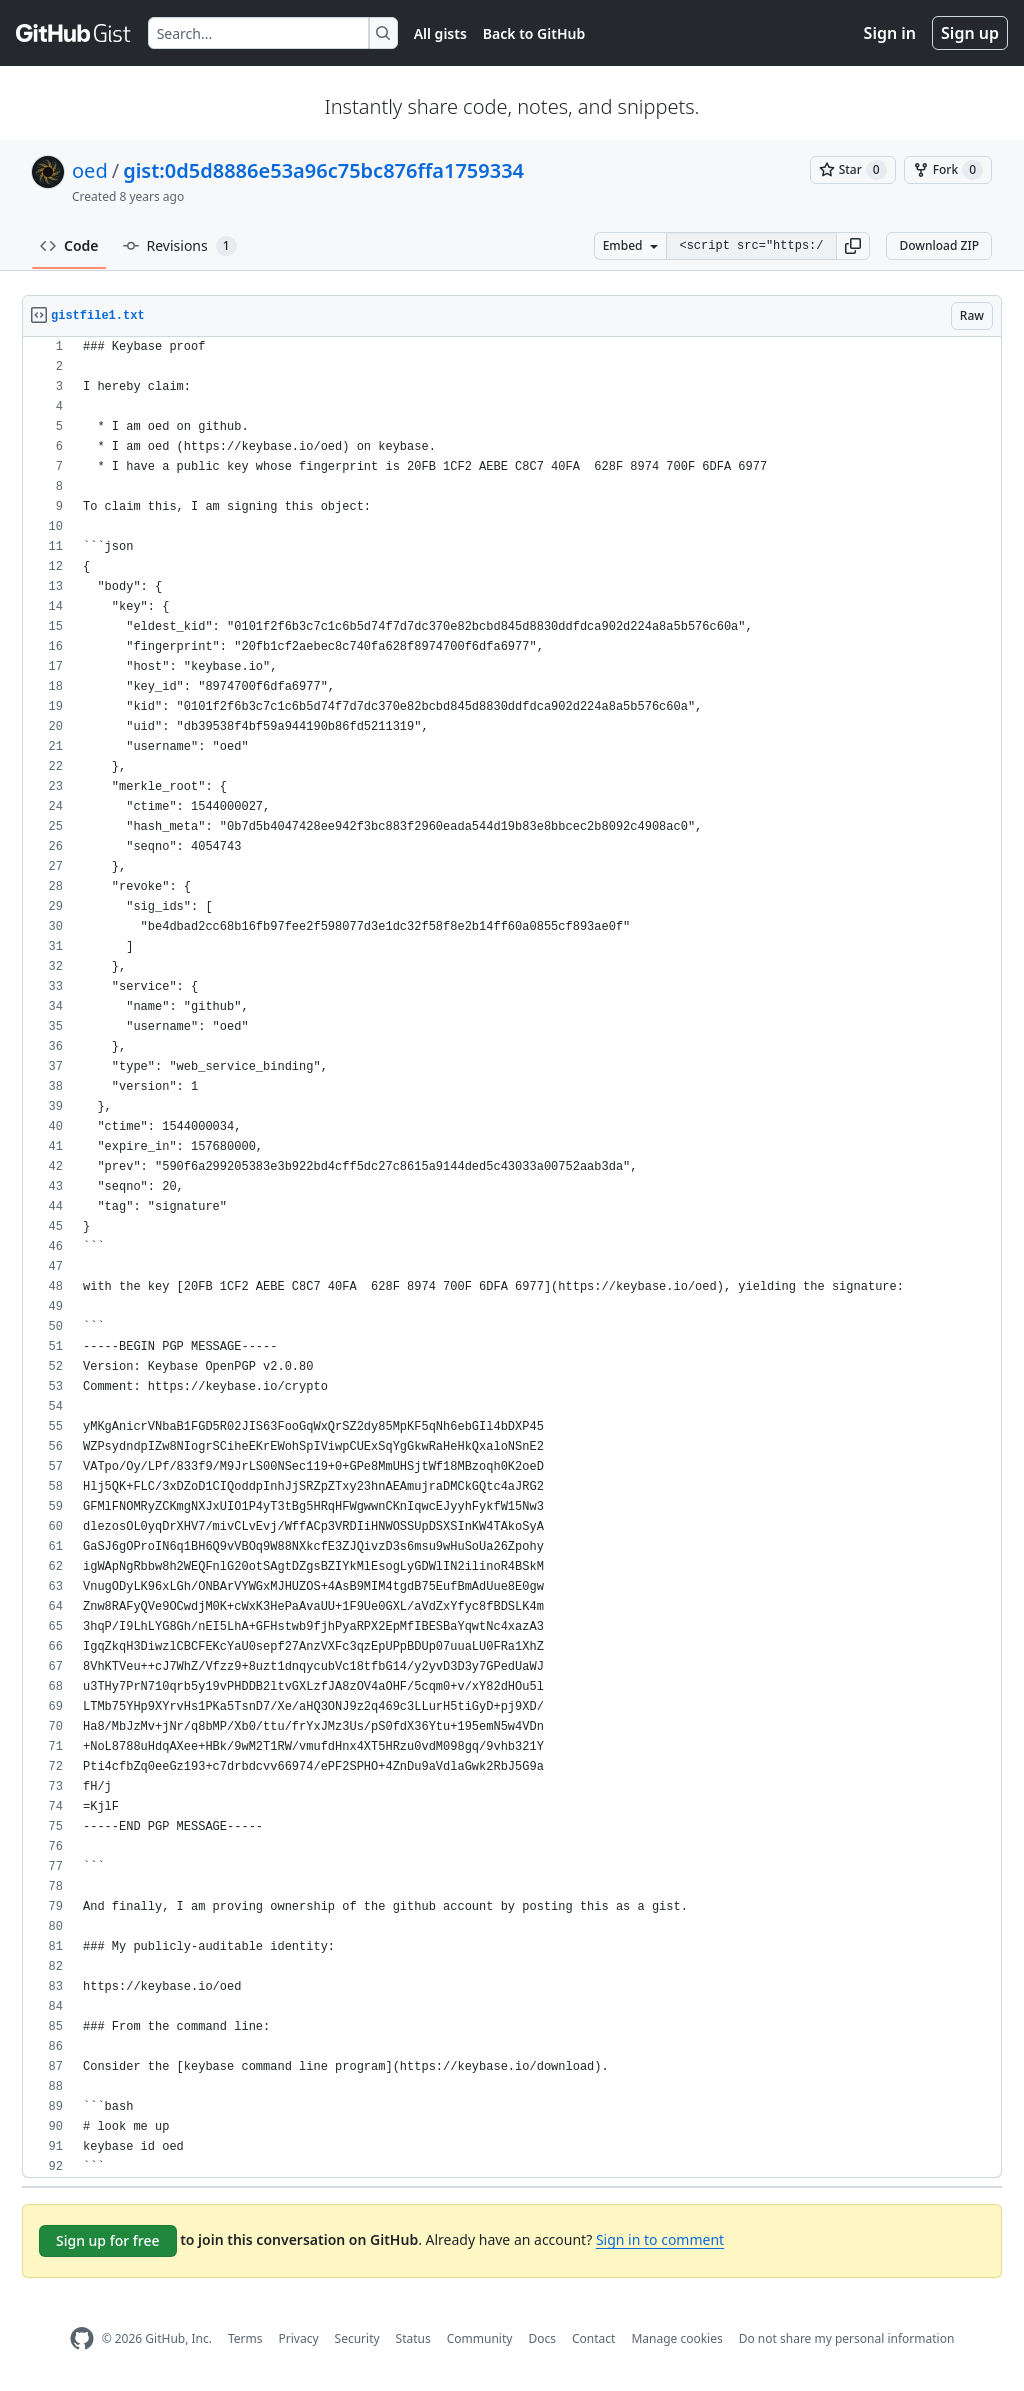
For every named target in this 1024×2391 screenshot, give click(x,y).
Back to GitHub (534, 33)
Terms (245, 2338)
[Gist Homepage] (74, 33)
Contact (593, 2338)
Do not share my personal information (847, 2338)
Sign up (970, 33)
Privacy (299, 2338)
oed (90, 170)
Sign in (890, 33)
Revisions (180, 246)
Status (413, 2338)
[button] (853, 246)
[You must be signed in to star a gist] (853, 170)
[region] (512, 1257)
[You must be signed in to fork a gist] (948, 170)
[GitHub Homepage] (82, 2338)
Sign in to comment (660, 2239)
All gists (440, 33)
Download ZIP (939, 245)
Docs (542, 2338)
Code (69, 245)
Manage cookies (676, 2338)
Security (357, 2338)
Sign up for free (108, 2240)
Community (480, 2338)
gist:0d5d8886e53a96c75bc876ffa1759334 (323, 170)
